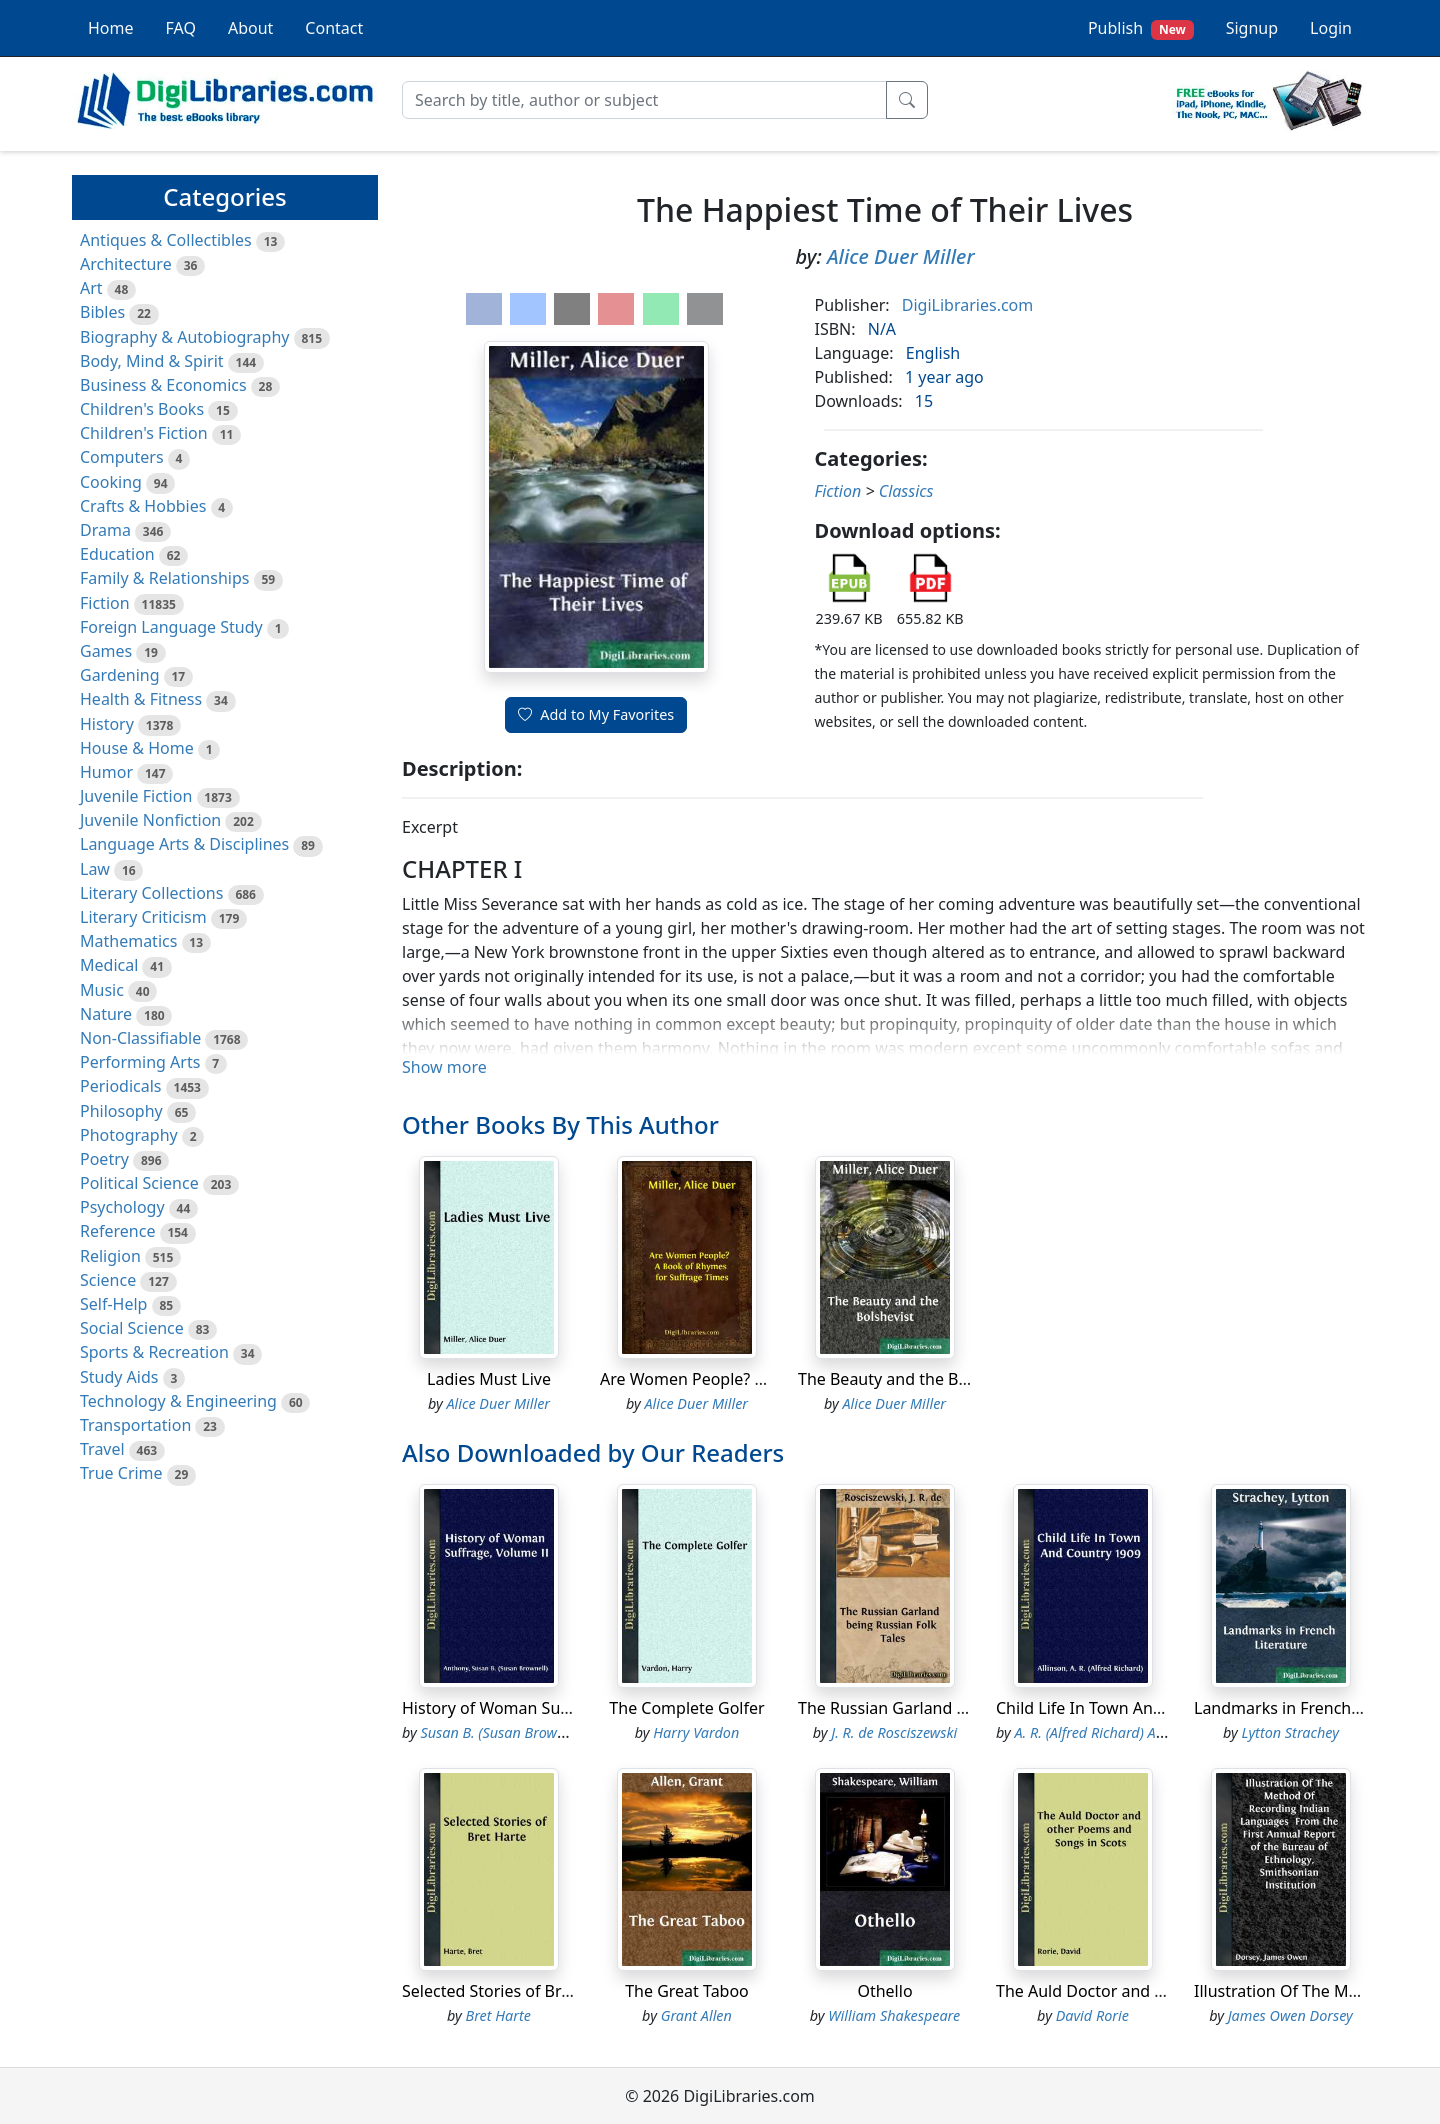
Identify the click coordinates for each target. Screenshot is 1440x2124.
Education (117, 554)
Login (1331, 28)
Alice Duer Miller (901, 256)
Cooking (111, 482)
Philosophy (121, 1111)
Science (108, 1280)
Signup (1252, 28)
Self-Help (113, 1304)
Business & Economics (163, 385)
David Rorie (1092, 2015)
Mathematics (128, 941)
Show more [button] (444, 1067)
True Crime (121, 1473)
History (107, 724)
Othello (884, 1991)
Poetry (104, 1159)
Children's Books (142, 409)
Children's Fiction (144, 433)
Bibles (102, 312)
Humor (106, 772)
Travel (102, 1449)
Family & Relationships (164, 578)
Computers (122, 457)
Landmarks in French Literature (1311, 1708)
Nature (106, 1014)
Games (106, 651)
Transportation (135, 1425)
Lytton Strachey (1290, 1732)
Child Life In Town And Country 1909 (1132, 1708)
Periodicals (121, 1086)
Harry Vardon (696, 1732)
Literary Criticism (143, 917)
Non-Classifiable (140, 1038)
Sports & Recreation (154, 1352)
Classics (906, 491)
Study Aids (119, 1377)
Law (95, 869)
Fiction (105, 603)
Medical (109, 965)
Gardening (120, 675)
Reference (117, 1231)
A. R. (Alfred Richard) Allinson (1106, 1732)
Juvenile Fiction (136, 796)
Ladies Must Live (489, 1379)
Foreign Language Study (171, 627)
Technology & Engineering (178, 1401)
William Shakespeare (894, 2015)
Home (111, 28)
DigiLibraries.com (967, 305)
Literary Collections (151, 893)
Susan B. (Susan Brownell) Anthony (531, 1732)
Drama (105, 530)
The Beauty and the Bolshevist (911, 1379)
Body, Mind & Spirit (152, 361)
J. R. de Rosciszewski (894, 1732)
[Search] (644, 100)
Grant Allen (696, 2015)
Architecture (126, 264)
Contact (334, 28)
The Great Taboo (687, 1991)
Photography (129, 1135)
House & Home (137, 748)
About (250, 28)
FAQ (181, 28)
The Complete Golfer (686, 1708)
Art (91, 288)
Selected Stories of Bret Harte (512, 1991)
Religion (110, 1256)
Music (102, 990)
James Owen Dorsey (1290, 2015)
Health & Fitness (141, 699)
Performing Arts (140, 1062)
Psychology (122, 1207)
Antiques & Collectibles (166, 240)
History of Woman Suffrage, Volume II (544, 1708)
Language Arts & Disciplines (184, 844)
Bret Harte (498, 2015)
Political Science (139, 1183)
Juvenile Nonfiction (150, 820)
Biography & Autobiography (184, 337)
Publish (1141, 28)
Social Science (132, 1328)
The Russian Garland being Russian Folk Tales (968, 1708)
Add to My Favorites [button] (596, 714)
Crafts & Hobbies (143, 506)
